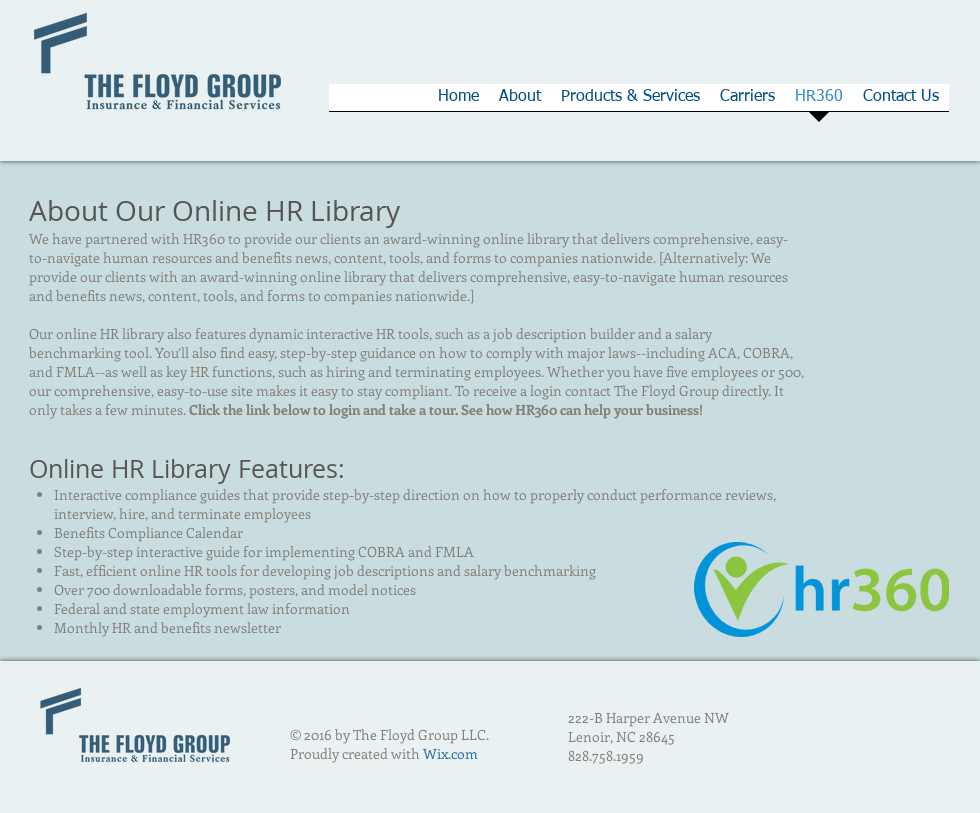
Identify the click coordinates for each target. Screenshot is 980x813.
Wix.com (450, 753)
